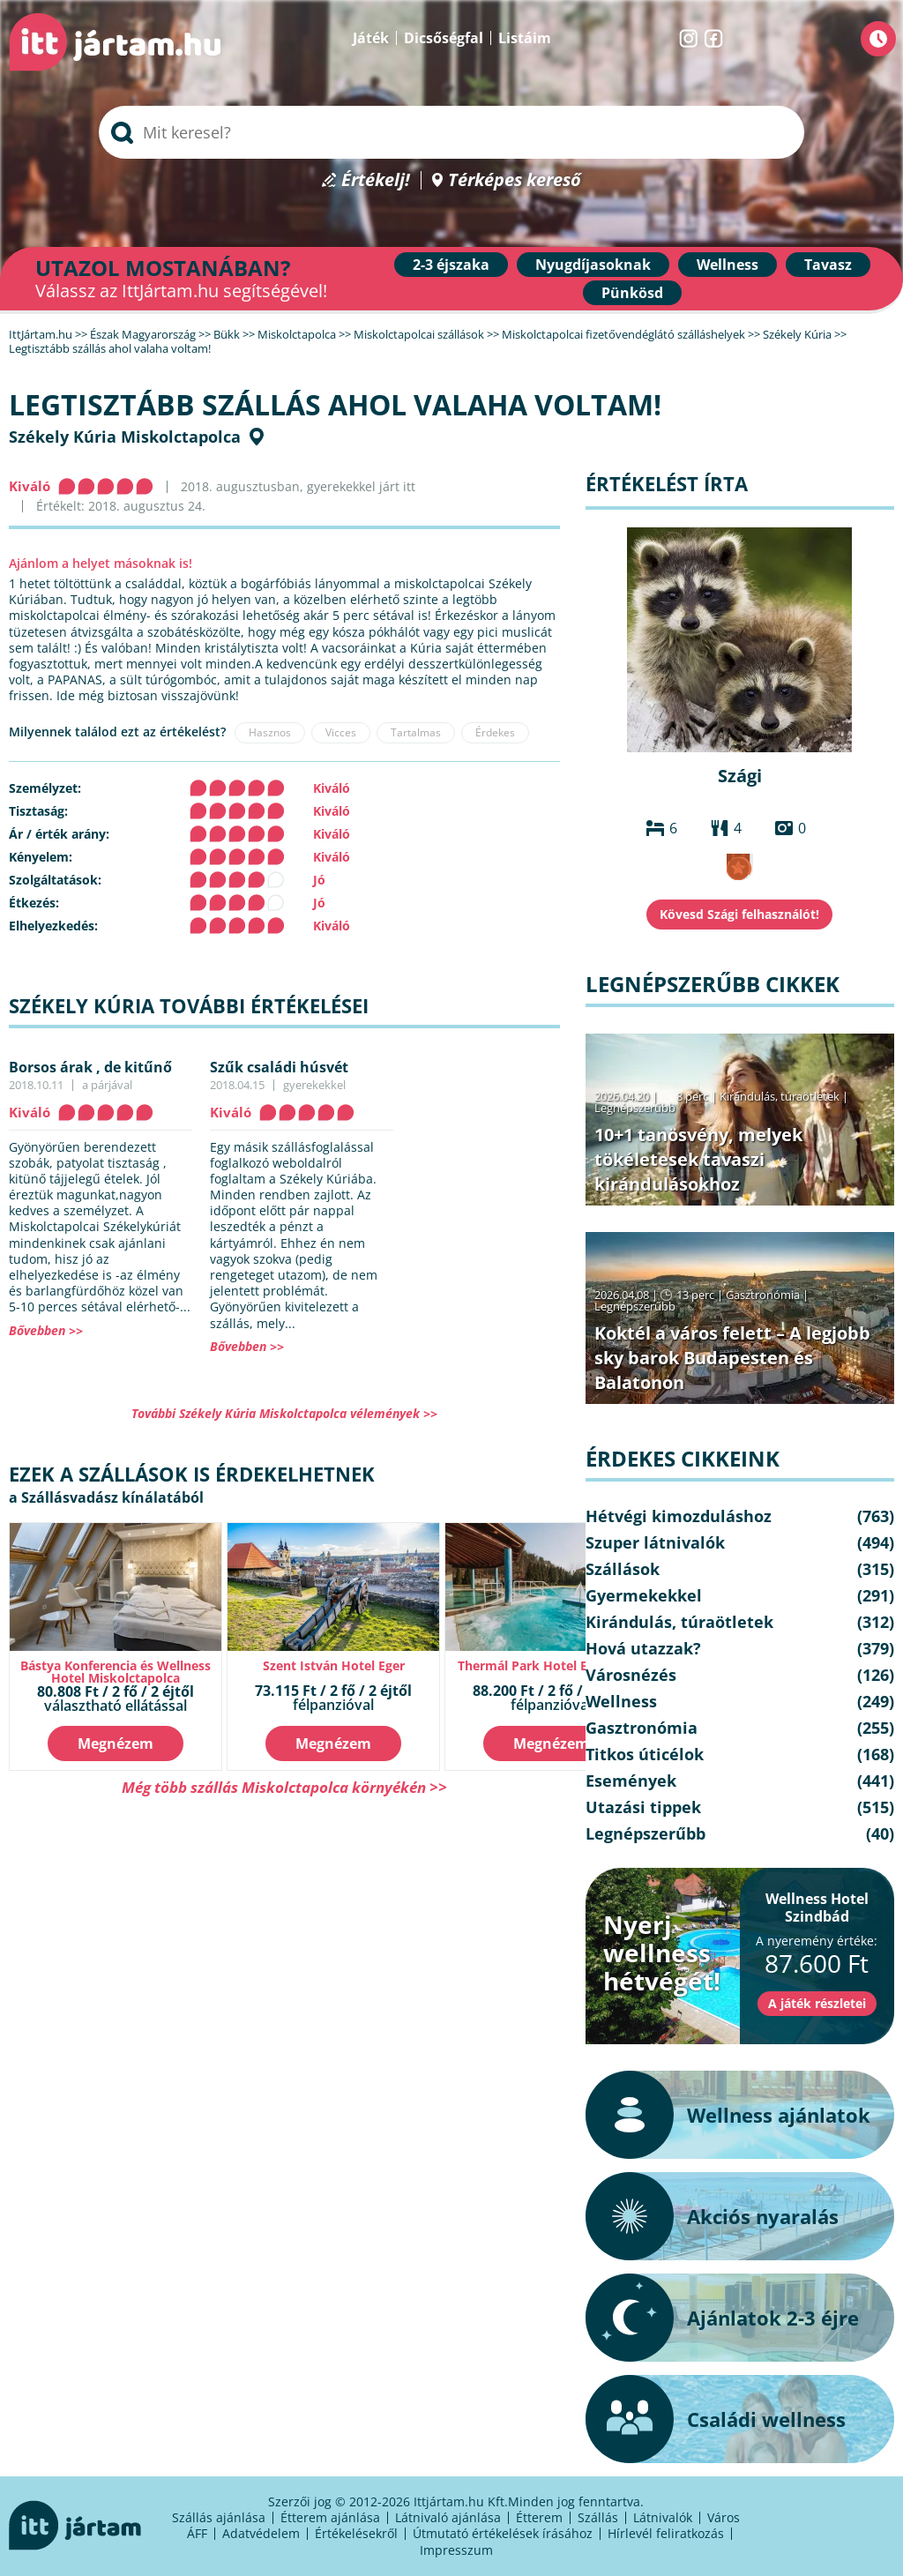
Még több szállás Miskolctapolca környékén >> (284, 1787)
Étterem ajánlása (330, 2517)
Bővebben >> (46, 1330)
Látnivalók (662, 2517)
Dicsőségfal (443, 38)
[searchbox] (451, 132)
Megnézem (115, 1743)
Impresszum (456, 2550)
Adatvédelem (261, 2533)
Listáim (524, 38)
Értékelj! (375, 180)
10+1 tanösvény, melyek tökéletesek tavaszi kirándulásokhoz (698, 1159)
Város (723, 2517)
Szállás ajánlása (218, 2517)
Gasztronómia (763, 1295)
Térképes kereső (514, 180)
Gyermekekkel (644, 1595)
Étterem (539, 2517)
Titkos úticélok (645, 1754)
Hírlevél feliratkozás (666, 2533)
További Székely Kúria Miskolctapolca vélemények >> (284, 1413)
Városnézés (631, 1675)
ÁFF (197, 2533)
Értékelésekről (356, 2533)
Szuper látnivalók (655, 1542)
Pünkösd (632, 292)
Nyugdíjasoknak (593, 264)
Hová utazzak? (643, 1648)
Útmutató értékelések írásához (503, 2533)
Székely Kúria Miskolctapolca (125, 436)
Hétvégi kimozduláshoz (679, 1516)
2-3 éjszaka (451, 264)
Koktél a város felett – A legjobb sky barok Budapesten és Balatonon (732, 1357)
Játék (371, 38)
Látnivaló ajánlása (448, 2517)
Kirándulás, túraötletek (780, 1096)
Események (631, 1780)
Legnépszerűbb (634, 1108)
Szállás (598, 2517)
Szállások (623, 1569)
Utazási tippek (643, 1807)
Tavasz (828, 264)
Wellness (727, 264)
